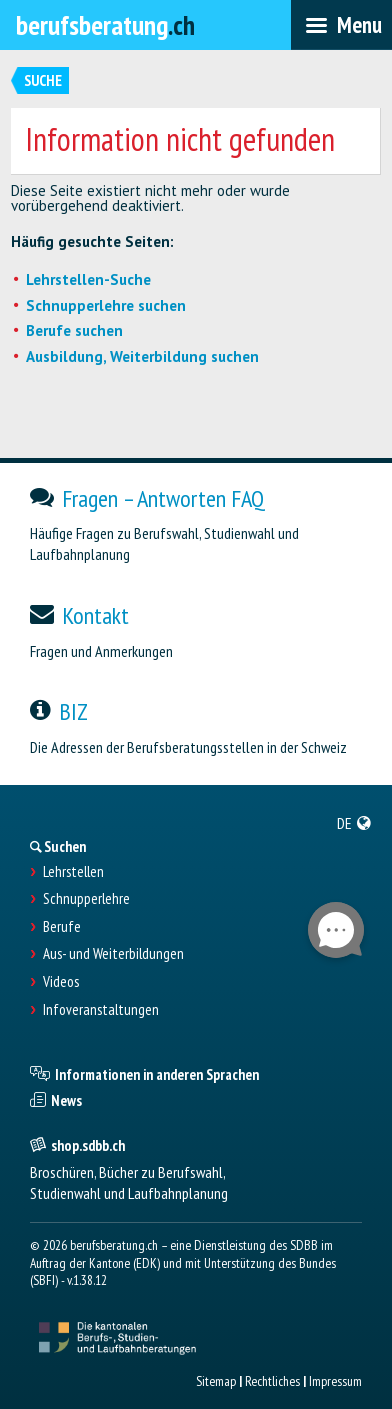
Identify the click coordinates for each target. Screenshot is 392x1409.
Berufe (62, 927)
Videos (61, 982)
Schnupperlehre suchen (106, 305)
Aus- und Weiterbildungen (113, 954)
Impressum (335, 1381)
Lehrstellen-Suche (88, 279)
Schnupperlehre (86, 899)
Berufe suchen (74, 330)
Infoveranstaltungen (101, 1010)
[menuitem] (354, 823)
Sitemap (216, 1381)
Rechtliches (272, 1381)
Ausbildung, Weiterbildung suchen (142, 356)
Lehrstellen (73, 872)
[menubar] (341, 25)
